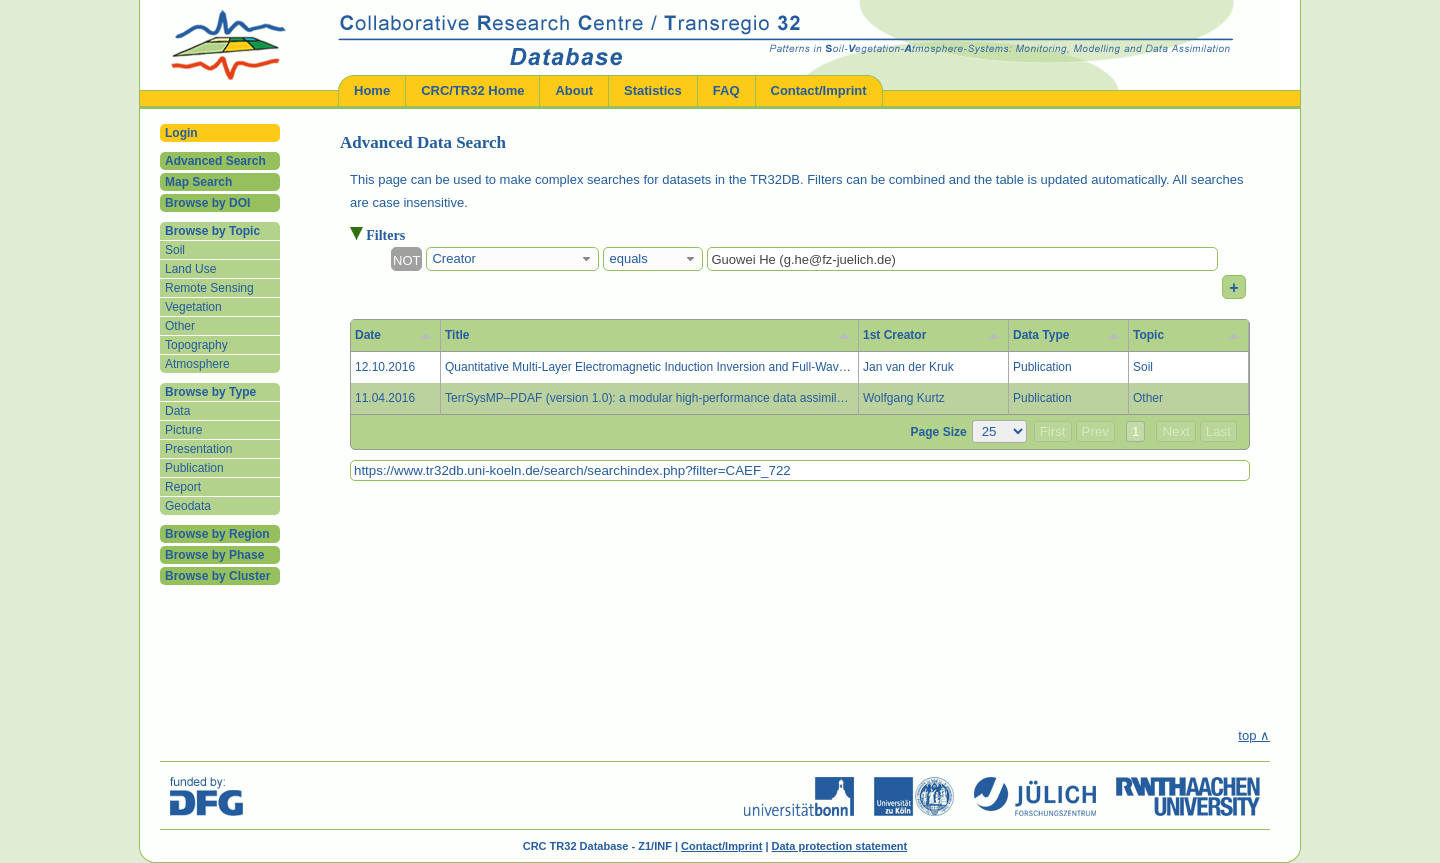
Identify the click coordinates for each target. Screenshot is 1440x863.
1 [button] (1135, 431)
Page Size (939, 432)
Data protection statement (840, 846)
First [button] (1053, 431)
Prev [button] (1095, 431)
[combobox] (512, 259)
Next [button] (1175, 431)
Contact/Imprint (721, 846)
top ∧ (1254, 735)
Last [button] (1218, 431)
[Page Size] (999, 431)
